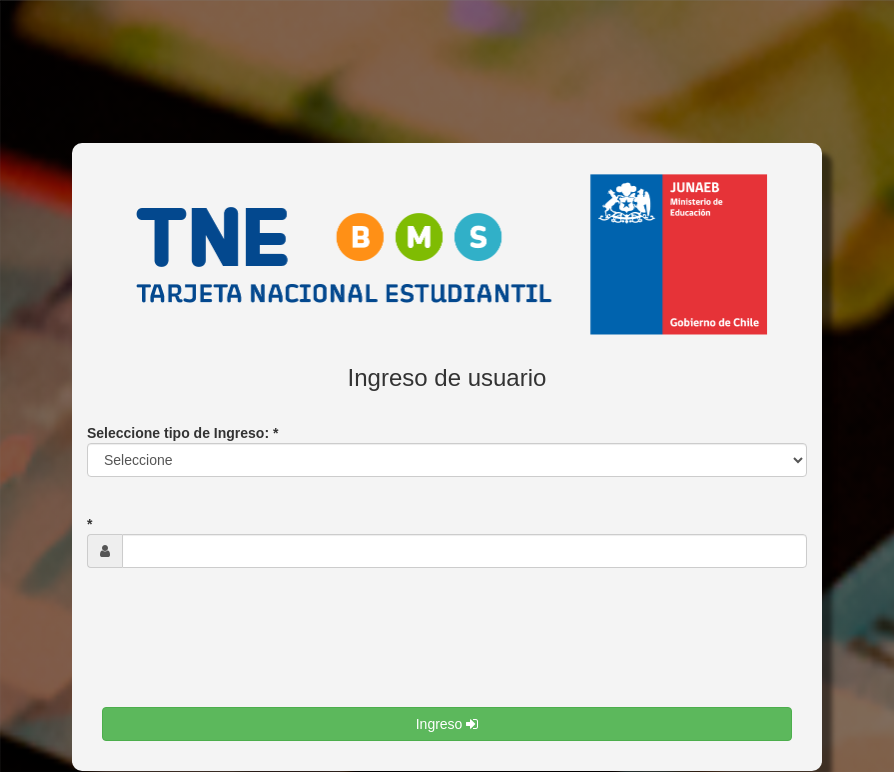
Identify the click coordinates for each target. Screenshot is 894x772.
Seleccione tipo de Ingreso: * (182, 433)
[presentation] (254, 653)
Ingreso (447, 724)
